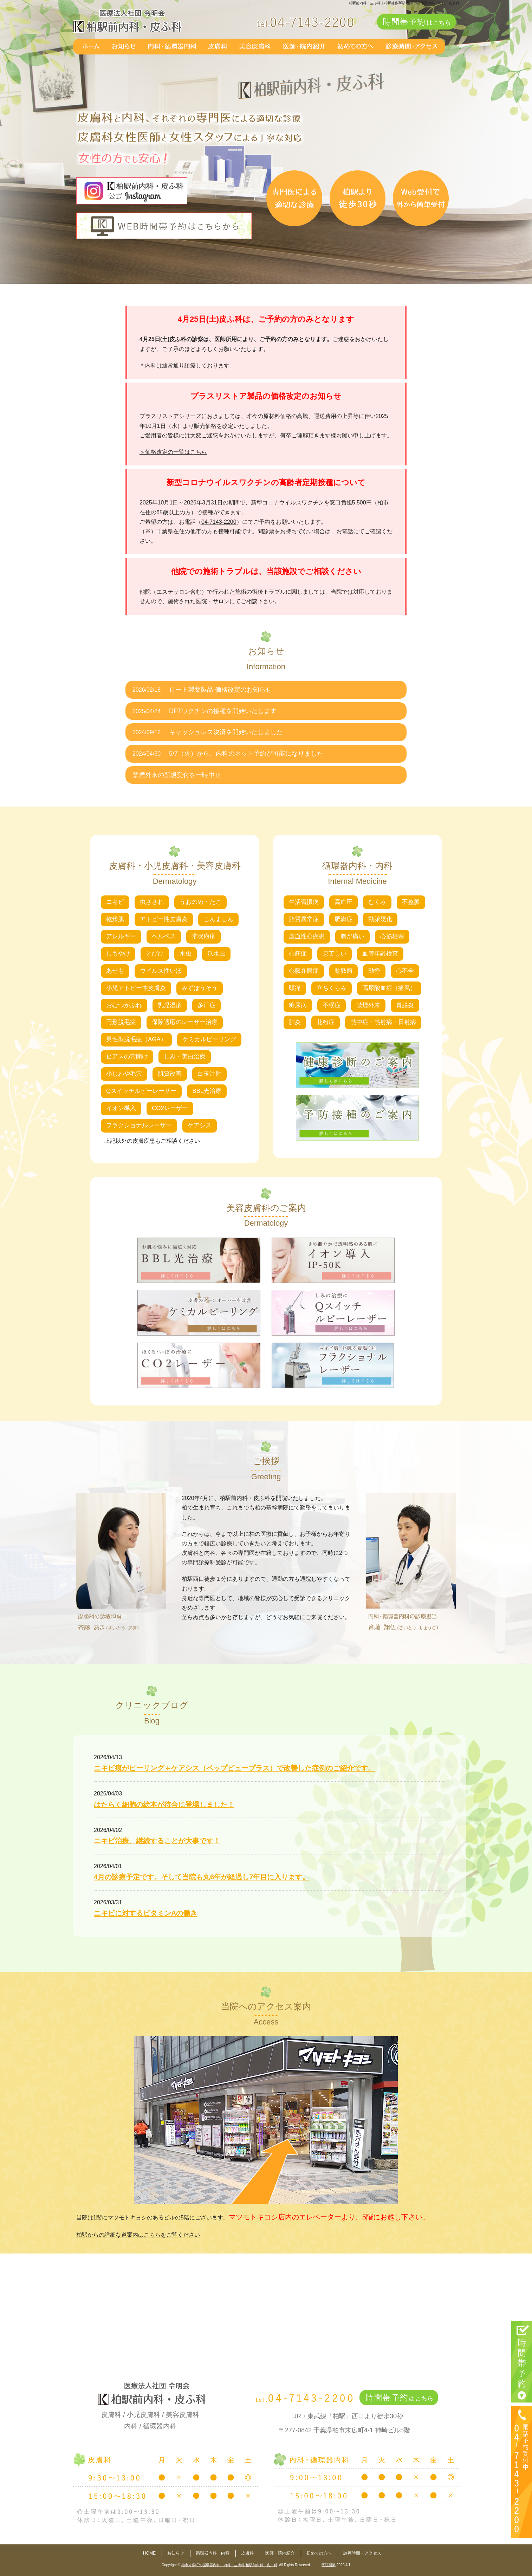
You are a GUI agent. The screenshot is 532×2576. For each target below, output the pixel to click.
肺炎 (295, 1022)
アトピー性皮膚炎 (164, 919)
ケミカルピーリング (209, 1039)
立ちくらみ (331, 988)
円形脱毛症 (121, 1022)
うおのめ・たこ (200, 902)
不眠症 (331, 1005)
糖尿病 (298, 1005)
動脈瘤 (343, 970)
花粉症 (326, 1022)
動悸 (374, 970)
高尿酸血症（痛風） (389, 988)
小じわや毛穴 (124, 1073)
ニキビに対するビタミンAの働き (145, 1913)
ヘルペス (164, 936)
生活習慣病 (304, 902)
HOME (149, 2553)
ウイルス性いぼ (161, 970)
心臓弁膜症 (304, 970)
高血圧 (343, 902)
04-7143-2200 (218, 522)
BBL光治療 (206, 1091)
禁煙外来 (368, 1005)
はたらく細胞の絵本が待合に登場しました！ (164, 1804)
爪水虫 (216, 953)
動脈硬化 (380, 919)
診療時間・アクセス (362, 2553)
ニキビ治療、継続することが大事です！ (157, 1841)
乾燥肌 (115, 919)
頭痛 (295, 988)
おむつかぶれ (124, 1005)
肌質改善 (170, 1073)
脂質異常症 (304, 919)
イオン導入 (121, 1108)
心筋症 (298, 953)
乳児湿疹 (170, 1005)
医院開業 (329, 2565)
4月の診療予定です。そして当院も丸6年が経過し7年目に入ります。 (201, 1877)
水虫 (186, 953)
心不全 (405, 970)
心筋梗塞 (392, 936)
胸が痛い (352, 936)
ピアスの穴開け (127, 1056)
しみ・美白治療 (185, 1056)
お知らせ (175, 2553)
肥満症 (343, 919)
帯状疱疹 (203, 936)
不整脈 (411, 902)
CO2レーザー (170, 1108)
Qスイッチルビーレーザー (141, 1091)
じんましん (218, 919)
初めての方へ (319, 2553)
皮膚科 (247, 2553)
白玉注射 (209, 1073)
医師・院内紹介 (280, 2553)
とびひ (155, 953)
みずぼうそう (200, 988)
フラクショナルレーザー (139, 1125)
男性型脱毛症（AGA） (136, 1039)
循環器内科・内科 (212, 2553)
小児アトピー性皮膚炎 (136, 988)
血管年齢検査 (380, 953)
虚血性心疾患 (307, 936)
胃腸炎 (405, 1005)
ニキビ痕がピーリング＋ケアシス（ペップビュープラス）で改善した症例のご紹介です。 (234, 1768)
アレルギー (121, 936)
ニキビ (115, 902)
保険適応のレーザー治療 (185, 1022)
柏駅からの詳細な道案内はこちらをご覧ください (138, 2235)
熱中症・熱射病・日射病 (383, 1022)
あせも (115, 970)
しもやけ (118, 953)
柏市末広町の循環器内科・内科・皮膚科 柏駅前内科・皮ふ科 (229, 2565)
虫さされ (152, 902)
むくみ (377, 902)
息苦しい (334, 953)
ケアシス (200, 1125)
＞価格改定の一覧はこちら (173, 452)
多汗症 (206, 1005)
